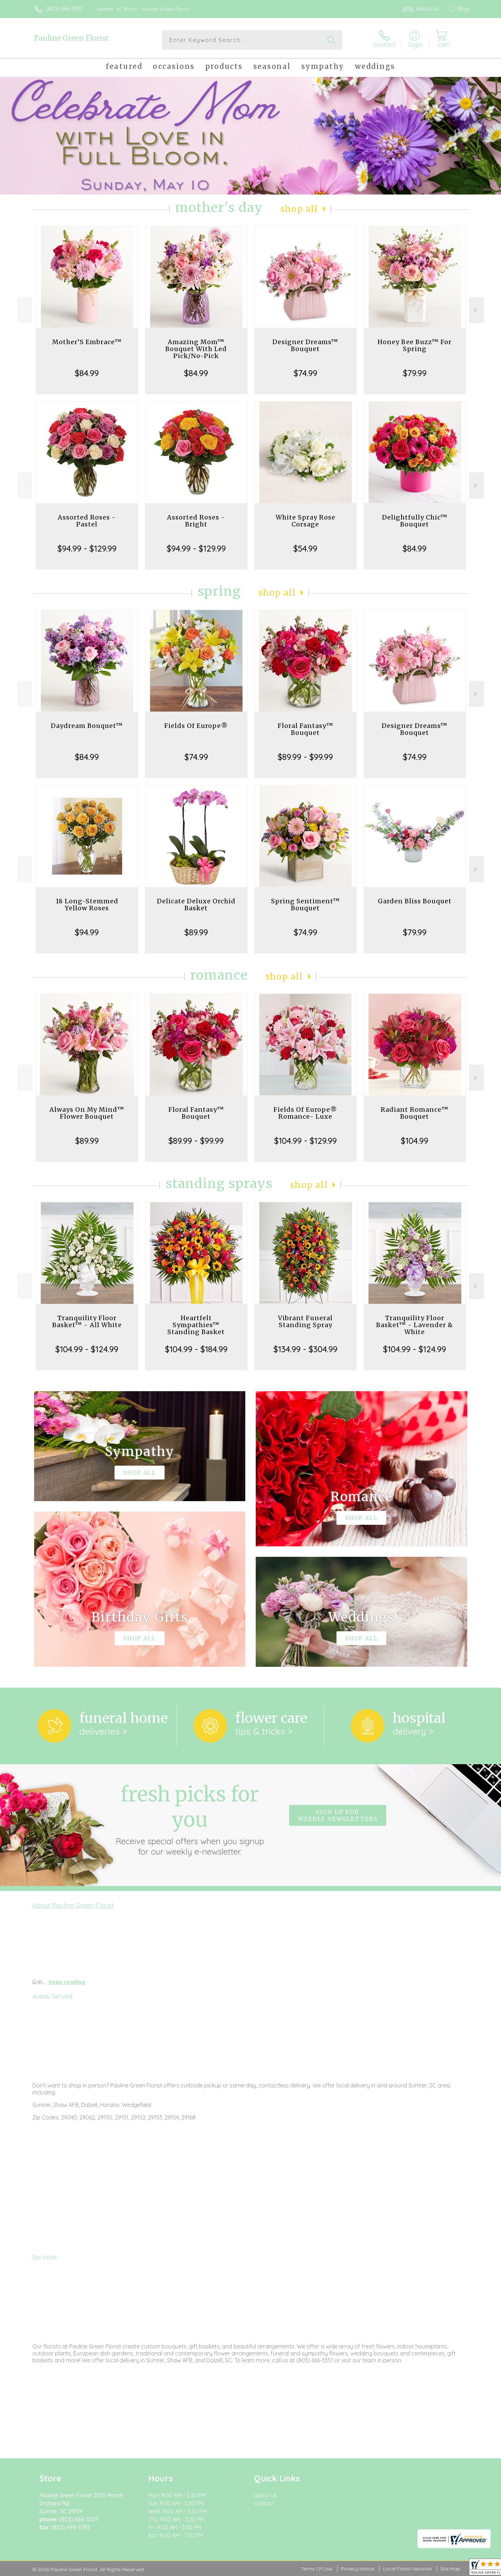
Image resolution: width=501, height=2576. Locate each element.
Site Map (450, 2569)
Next (476, 310)
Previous (24, 310)
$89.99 (196, 932)
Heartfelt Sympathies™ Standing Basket (196, 1325)
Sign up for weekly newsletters (337, 1815)
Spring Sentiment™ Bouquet (305, 904)
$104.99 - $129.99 (305, 1140)
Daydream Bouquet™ (87, 726)
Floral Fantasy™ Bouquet (305, 729)
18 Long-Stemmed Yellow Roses (87, 904)
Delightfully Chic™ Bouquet (414, 520)
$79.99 (415, 373)
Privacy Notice (357, 2569)
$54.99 (305, 548)
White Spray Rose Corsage (305, 520)
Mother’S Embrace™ (87, 342)
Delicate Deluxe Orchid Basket (196, 904)
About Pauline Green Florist (73, 1905)
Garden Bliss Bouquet (415, 901)
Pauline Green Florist (71, 38)
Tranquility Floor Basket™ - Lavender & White (414, 1325)
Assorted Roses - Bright (196, 520)
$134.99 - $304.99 (305, 1349)
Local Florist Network (407, 2569)
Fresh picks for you (189, 1819)
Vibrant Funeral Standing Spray (305, 1321)
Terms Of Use (316, 2569)
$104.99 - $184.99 (196, 1349)
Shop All (299, 209)
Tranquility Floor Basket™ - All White (87, 1321)
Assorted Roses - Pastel (87, 520)
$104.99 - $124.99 (86, 1349)
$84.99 (87, 373)
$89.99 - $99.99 (305, 757)
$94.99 (87, 932)
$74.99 (305, 373)
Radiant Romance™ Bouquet (414, 1112)
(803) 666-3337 (64, 8)
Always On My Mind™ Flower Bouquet (86, 1112)
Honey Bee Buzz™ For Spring (414, 345)
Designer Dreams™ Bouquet (305, 345)
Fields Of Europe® (196, 726)
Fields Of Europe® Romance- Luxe (305, 1112)
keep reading (67, 1982)
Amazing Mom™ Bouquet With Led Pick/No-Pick (196, 349)
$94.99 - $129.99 (87, 548)
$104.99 (414, 1140)
